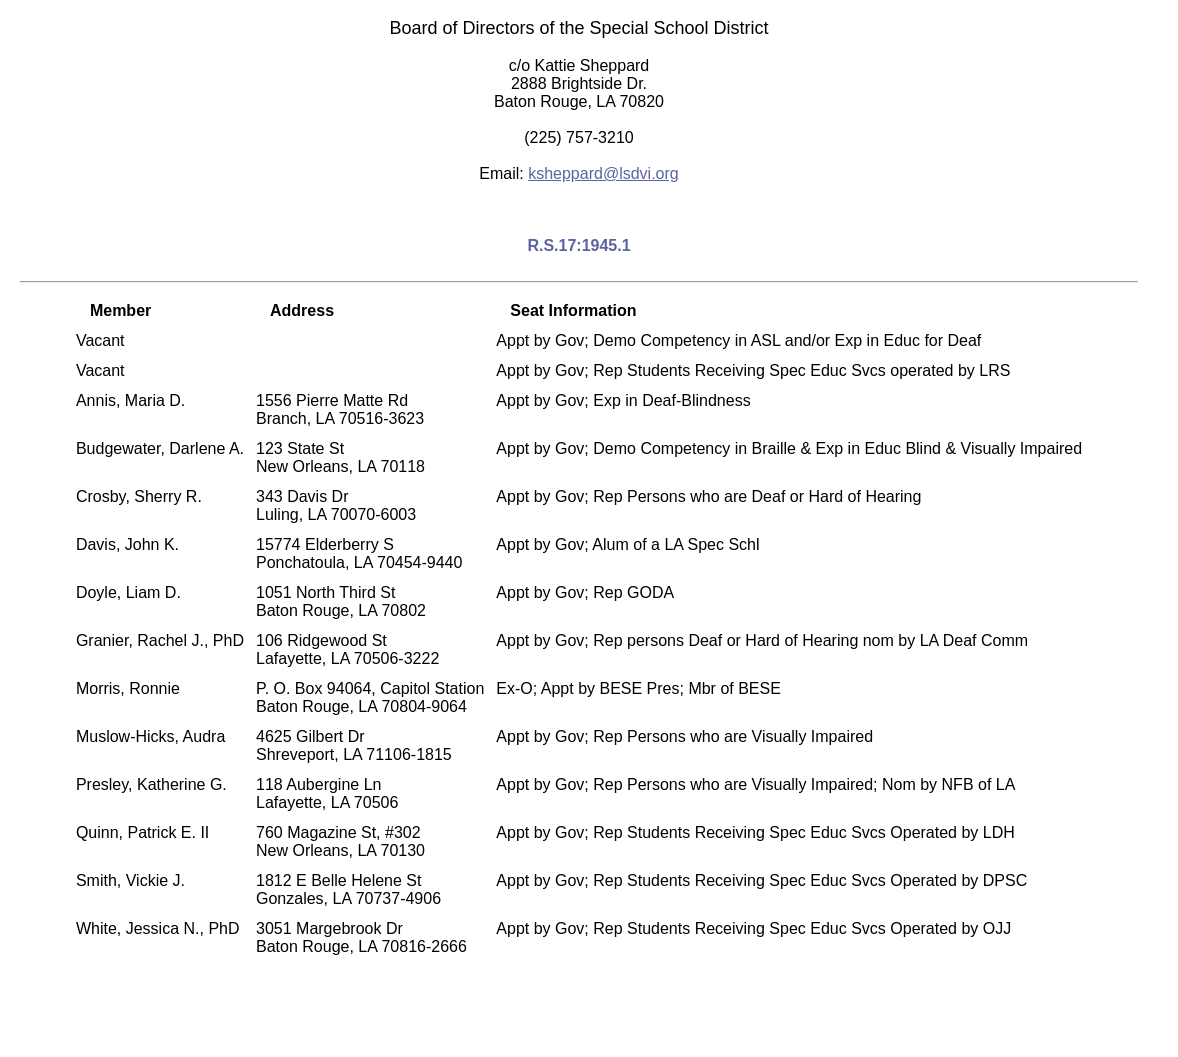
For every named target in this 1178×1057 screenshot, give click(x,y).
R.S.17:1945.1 (578, 245)
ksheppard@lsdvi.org (603, 173)
